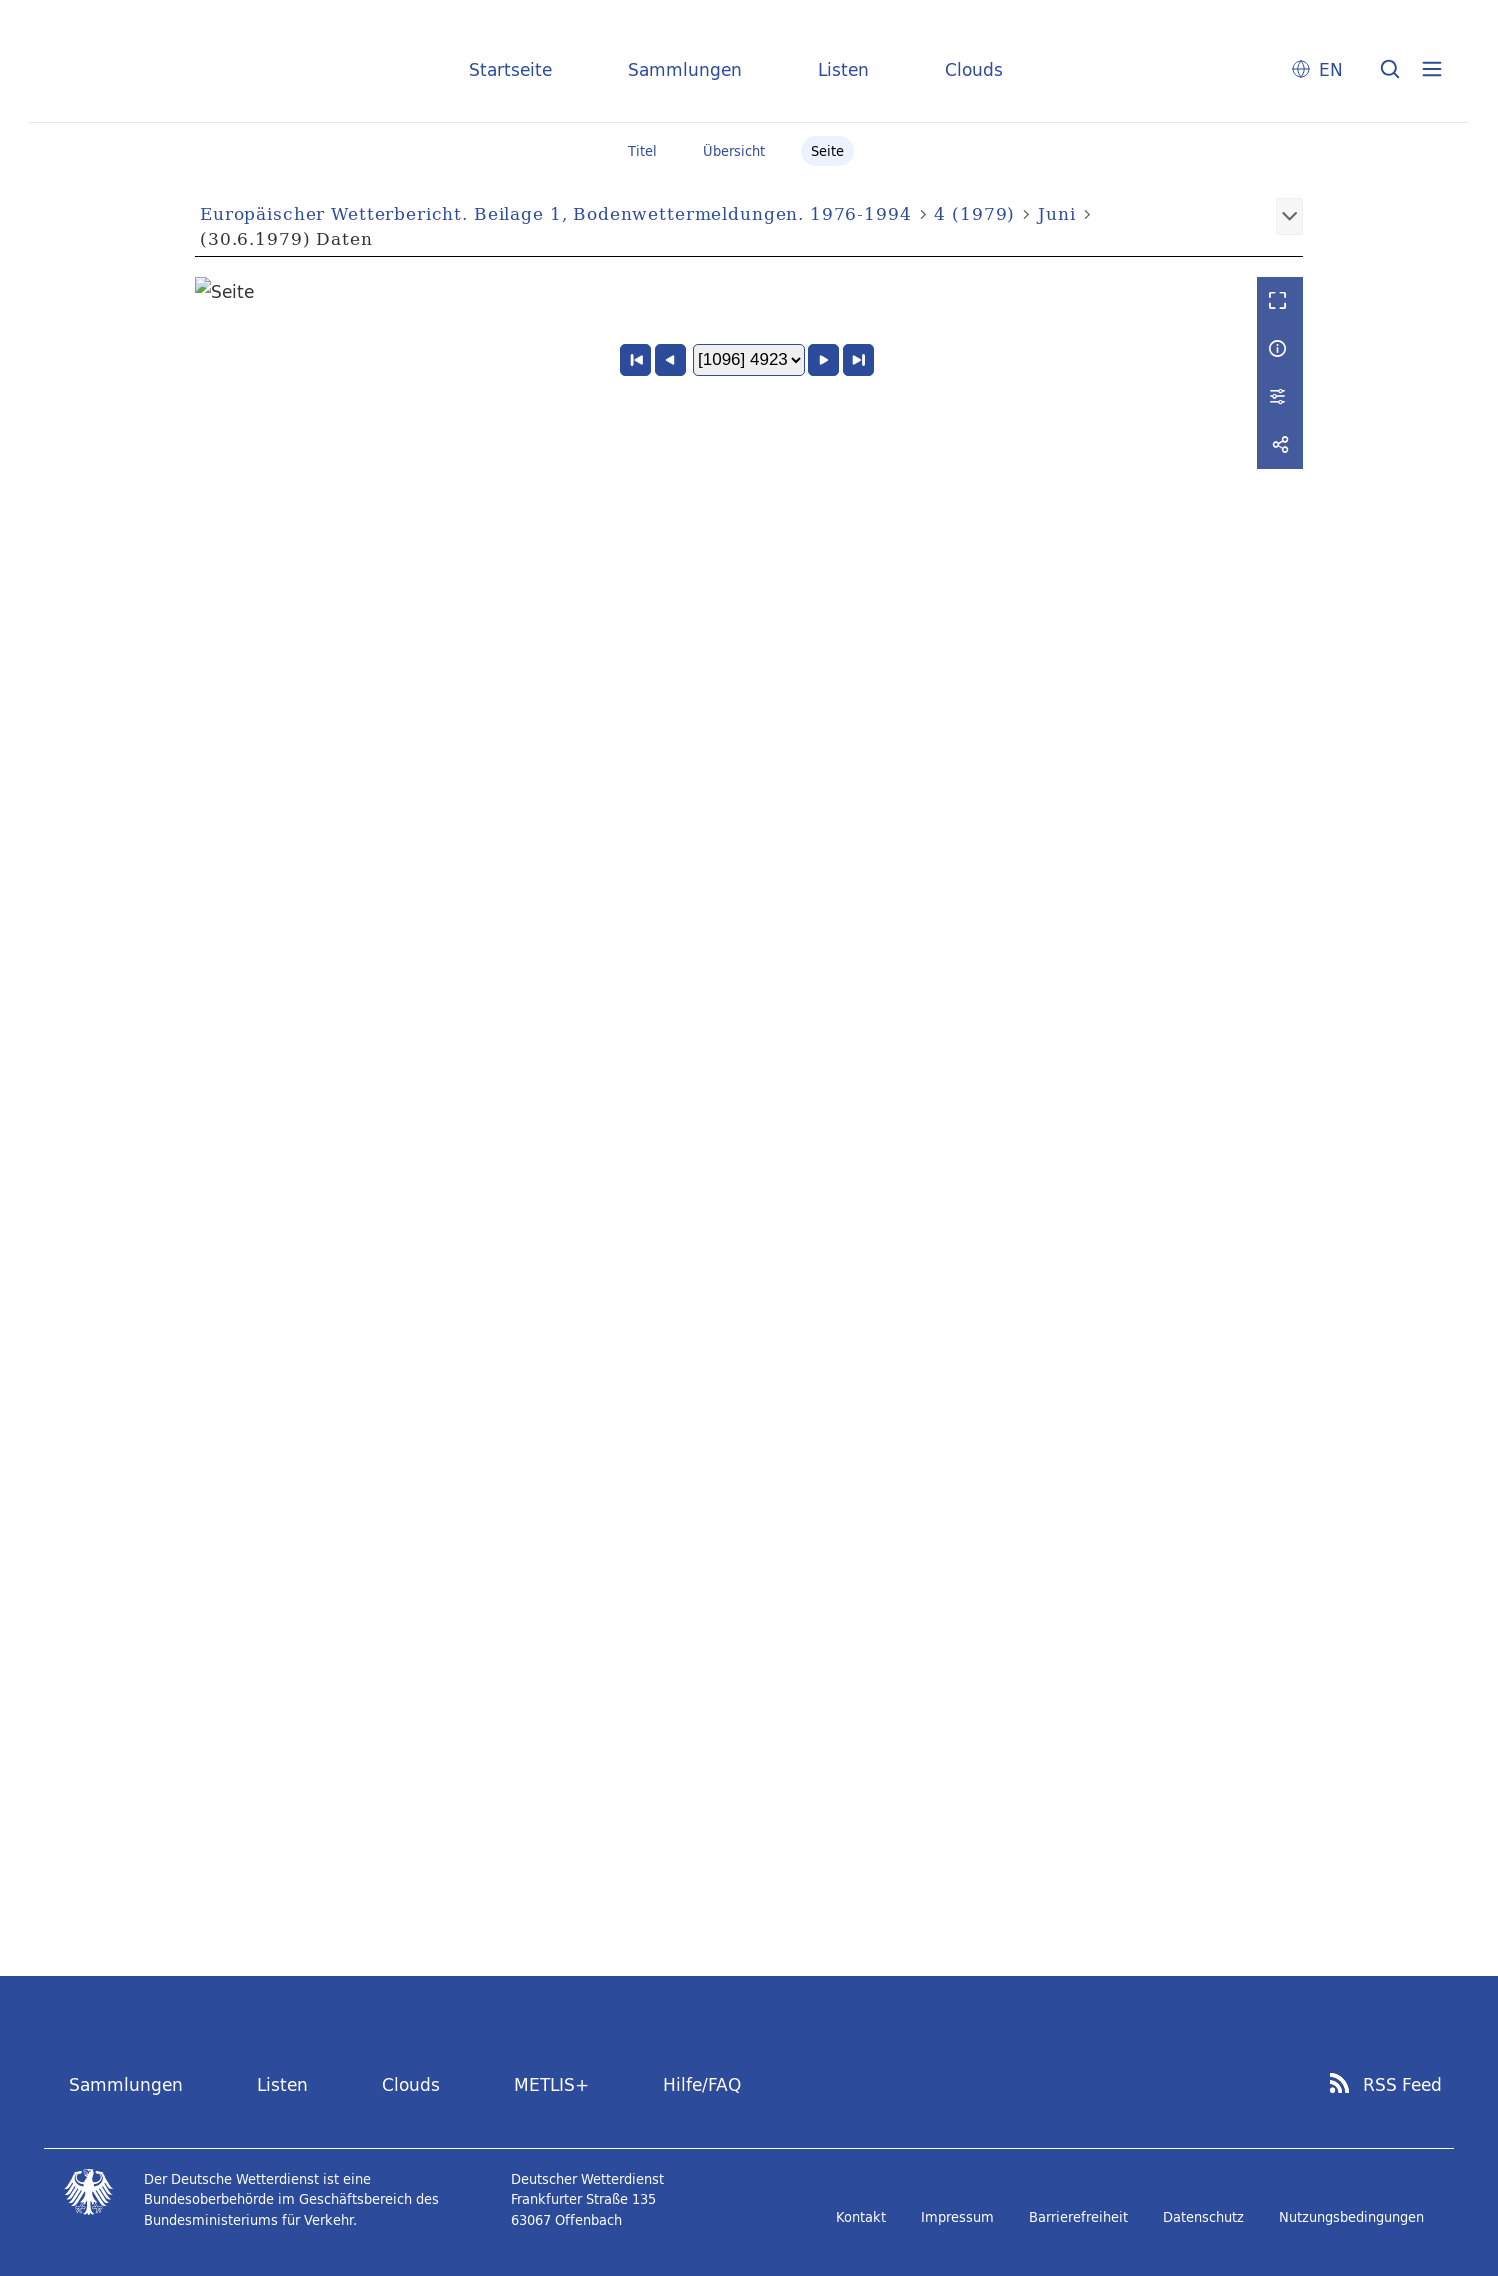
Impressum (957, 2217)
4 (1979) (974, 213)
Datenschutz (1203, 2217)
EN (1331, 69)
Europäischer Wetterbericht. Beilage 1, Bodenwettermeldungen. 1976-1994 (556, 213)
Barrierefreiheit (1078, 2217)
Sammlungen (685, 69)
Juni (1056, 213)
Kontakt (861, 2217)
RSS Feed (1402, 2085)
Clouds (974, 69)
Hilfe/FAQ (702, 2084)
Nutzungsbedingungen (1351, 2217)
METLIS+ (551, 2084)
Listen (843, 69)
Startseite (510, 69)
